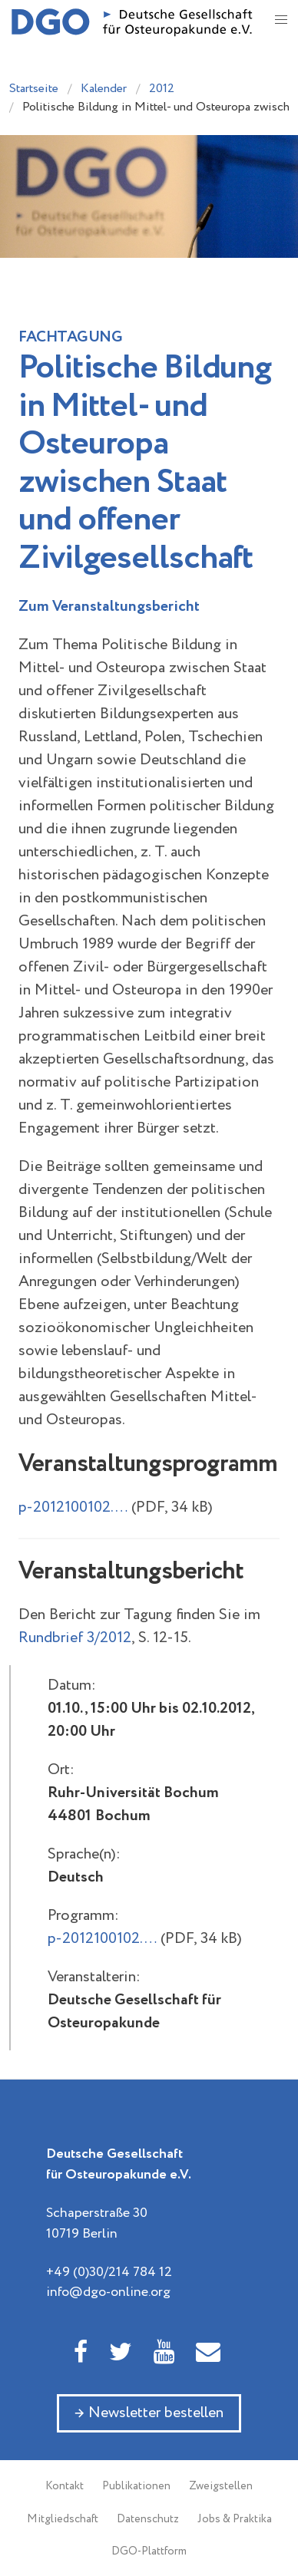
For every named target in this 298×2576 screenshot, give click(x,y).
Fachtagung (70, 337)
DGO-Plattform (149, 2551)
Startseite (33, 88)
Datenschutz (148, 2519)
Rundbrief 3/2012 (74, 1638)
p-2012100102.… (72, 1507)
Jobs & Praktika (234, 2519)
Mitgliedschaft (62, 2519)
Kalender (104, 88)
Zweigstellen (221, 2486)
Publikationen (136, 2486)
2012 (161, 88)
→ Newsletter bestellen (149, 2413)
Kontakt (64, 2486)
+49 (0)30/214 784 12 (109, 2272)
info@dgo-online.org (108, 2292)
